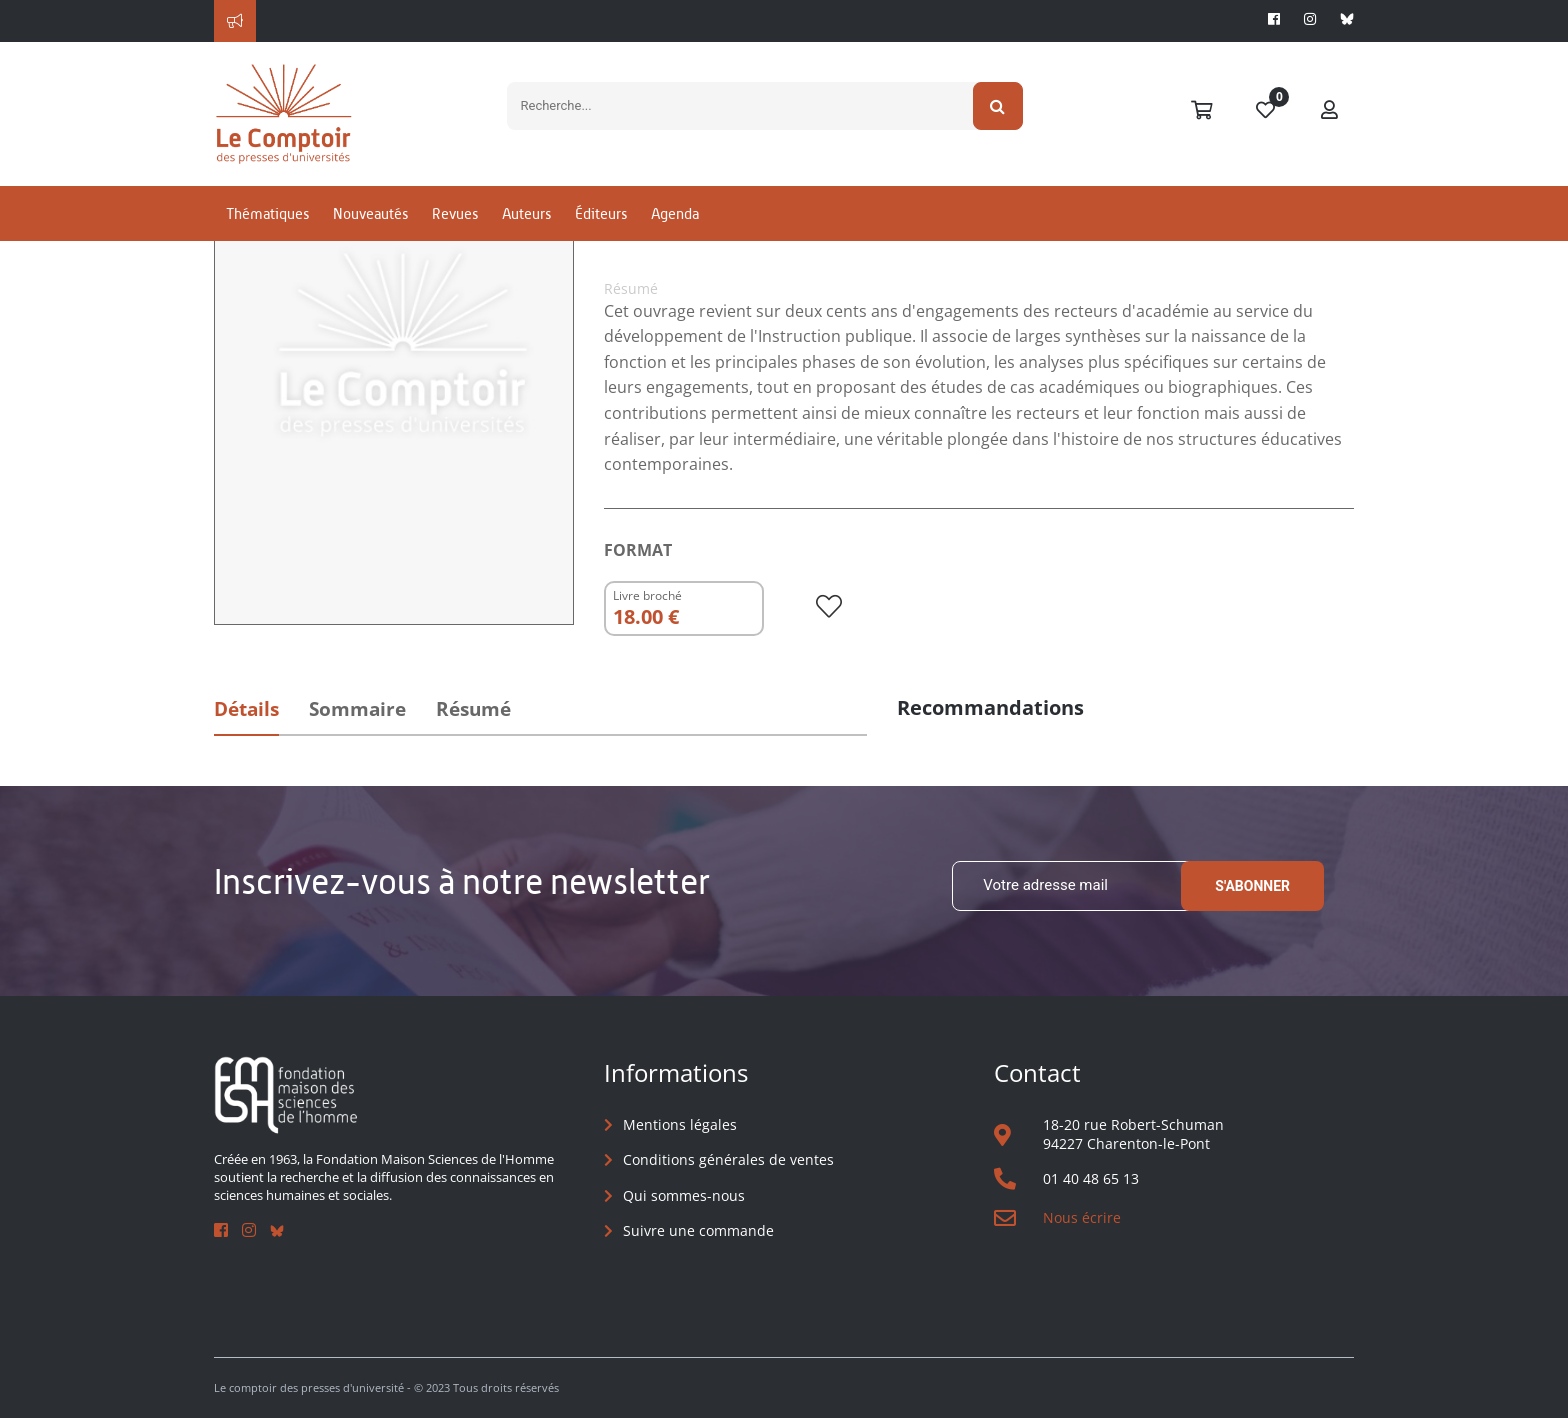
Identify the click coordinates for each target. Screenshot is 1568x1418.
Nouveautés (370, 213)
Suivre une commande (698, 1230)
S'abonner (1252, 886)
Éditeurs (601, 213)
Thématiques (267, 213)
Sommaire (357, 709)
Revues (455, 213)
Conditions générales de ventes (728, 1159)
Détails (246, 709)
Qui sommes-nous (684, 1195)
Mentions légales (680, 1124)
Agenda (675, 213)
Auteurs (526, 213)
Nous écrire (1082, 1217)
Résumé (473, 709)
